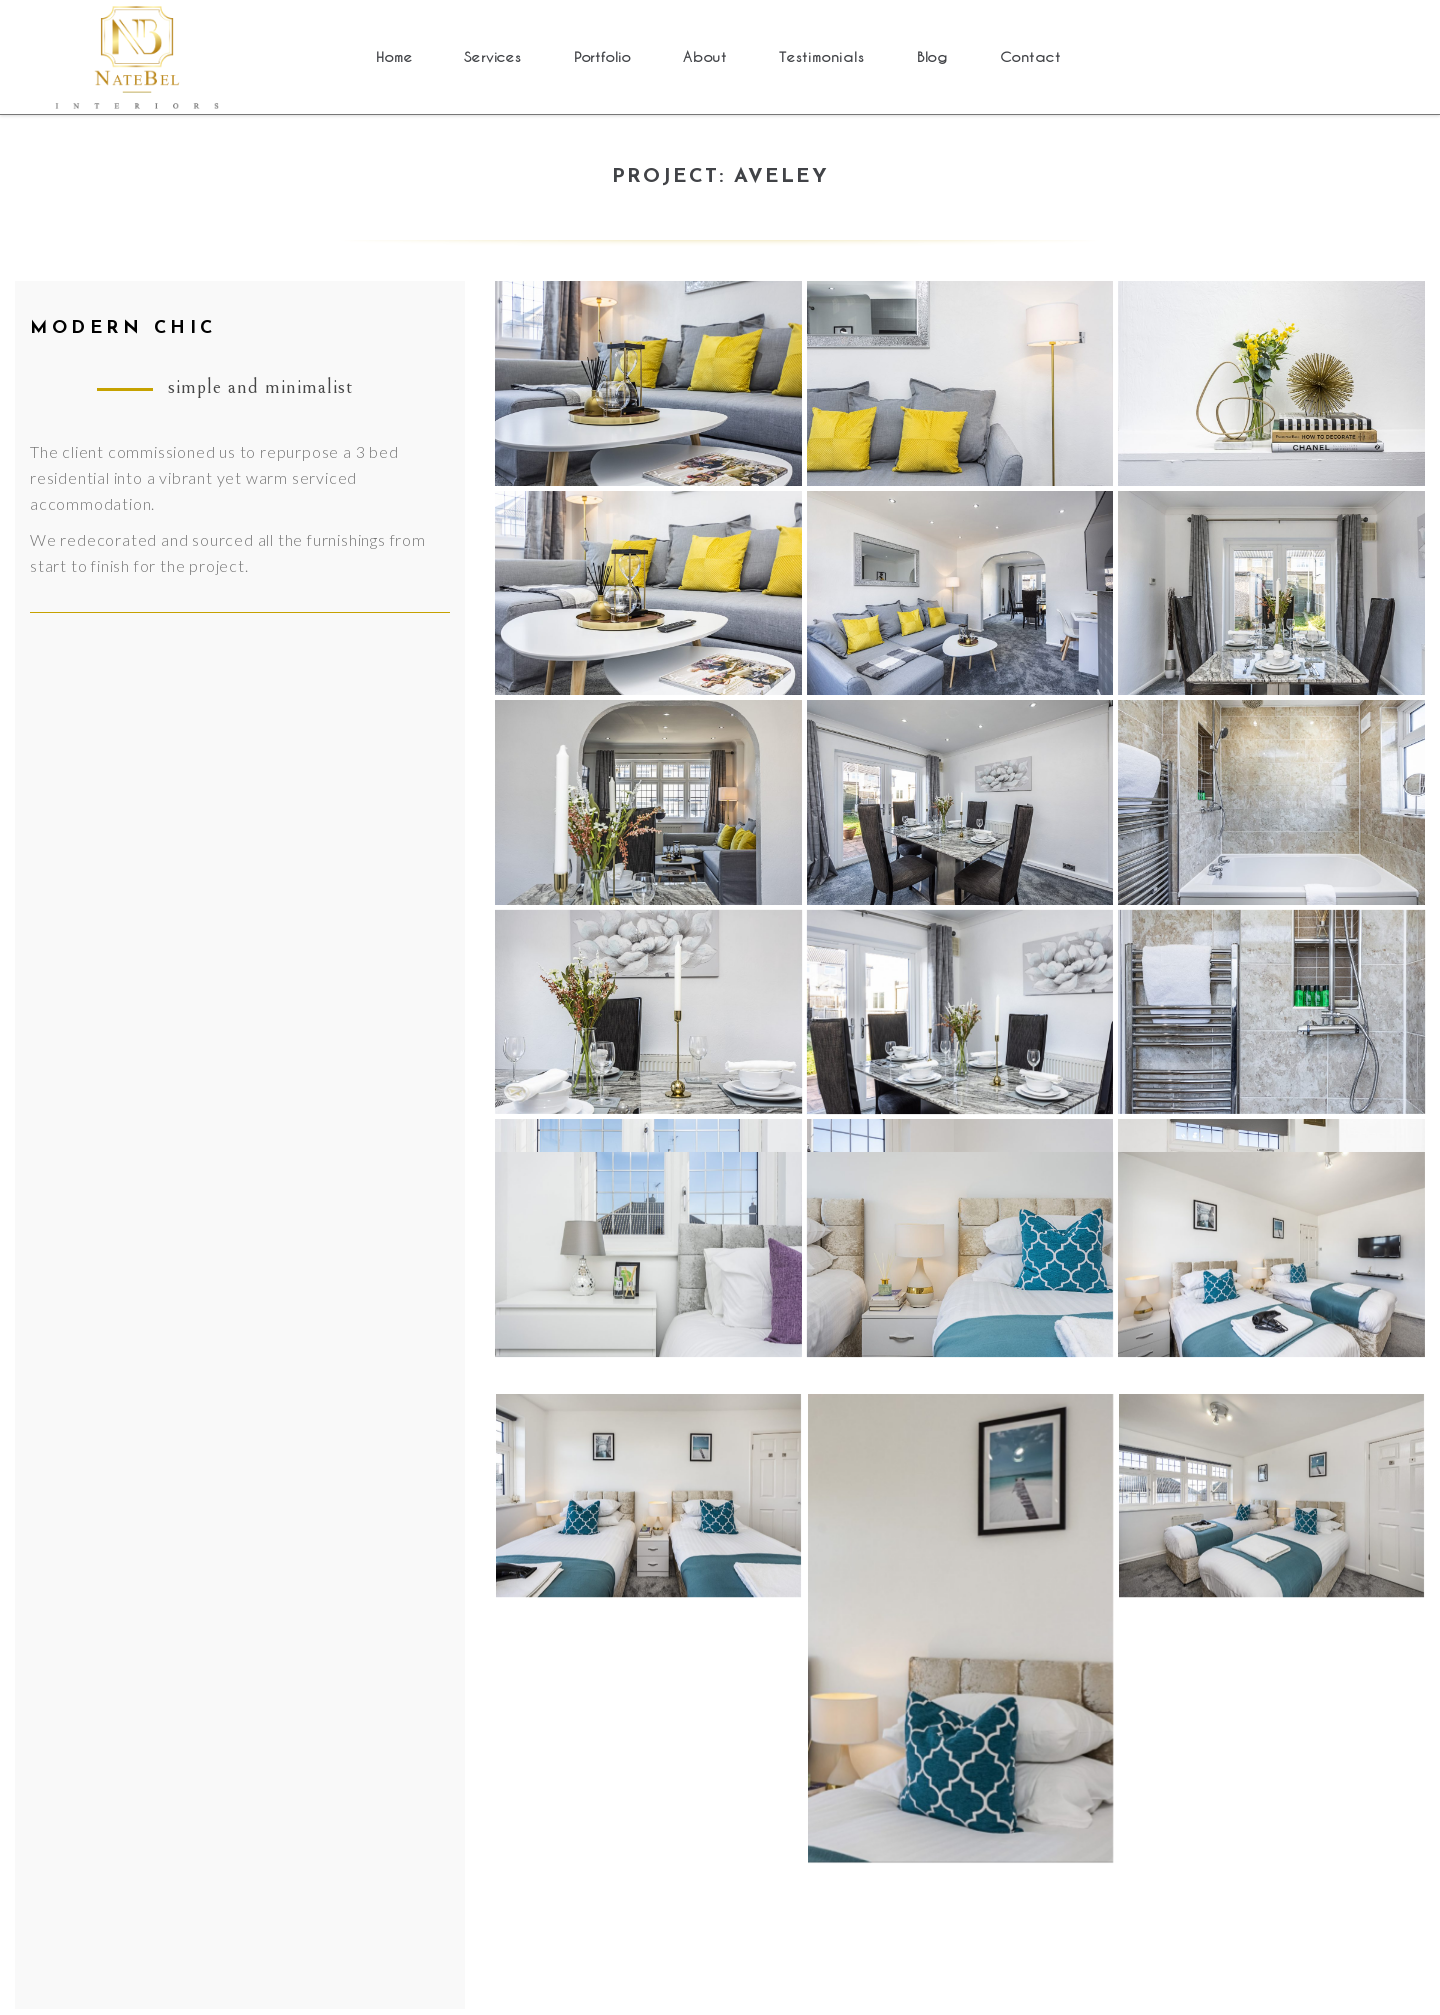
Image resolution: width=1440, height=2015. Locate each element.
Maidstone (494, 1768)
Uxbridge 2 (496, 1802)
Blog (188, 1700)
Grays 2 (482, 1734)
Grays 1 (482, 1530)
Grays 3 (482, 1598)
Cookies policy (226, 1734)
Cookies (609, 1960)
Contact (201, 1666)
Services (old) (221, 1530)
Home (193, 1496)
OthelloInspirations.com (1204, 1987)
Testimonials (218, 1632)
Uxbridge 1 (496, 1700)
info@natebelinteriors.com (1151, 1506)
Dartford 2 (494, 1666)
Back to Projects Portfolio (720, 1268)
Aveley (478, 1564)
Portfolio (205, 1564)
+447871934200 (1125, 1479)
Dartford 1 (494, 1632)
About (194, 1598)
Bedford (485, 1496)
